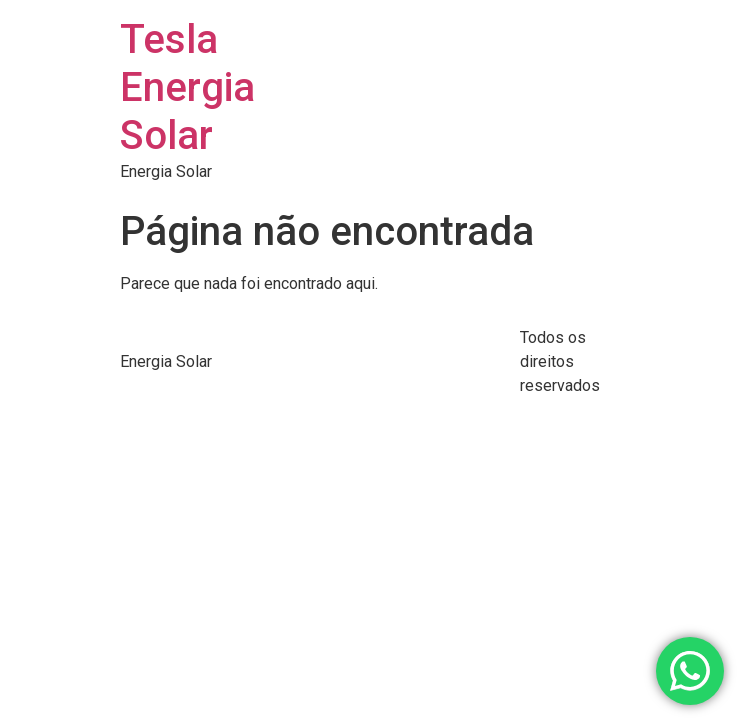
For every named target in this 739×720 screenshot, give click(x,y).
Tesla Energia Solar (187, 87)
